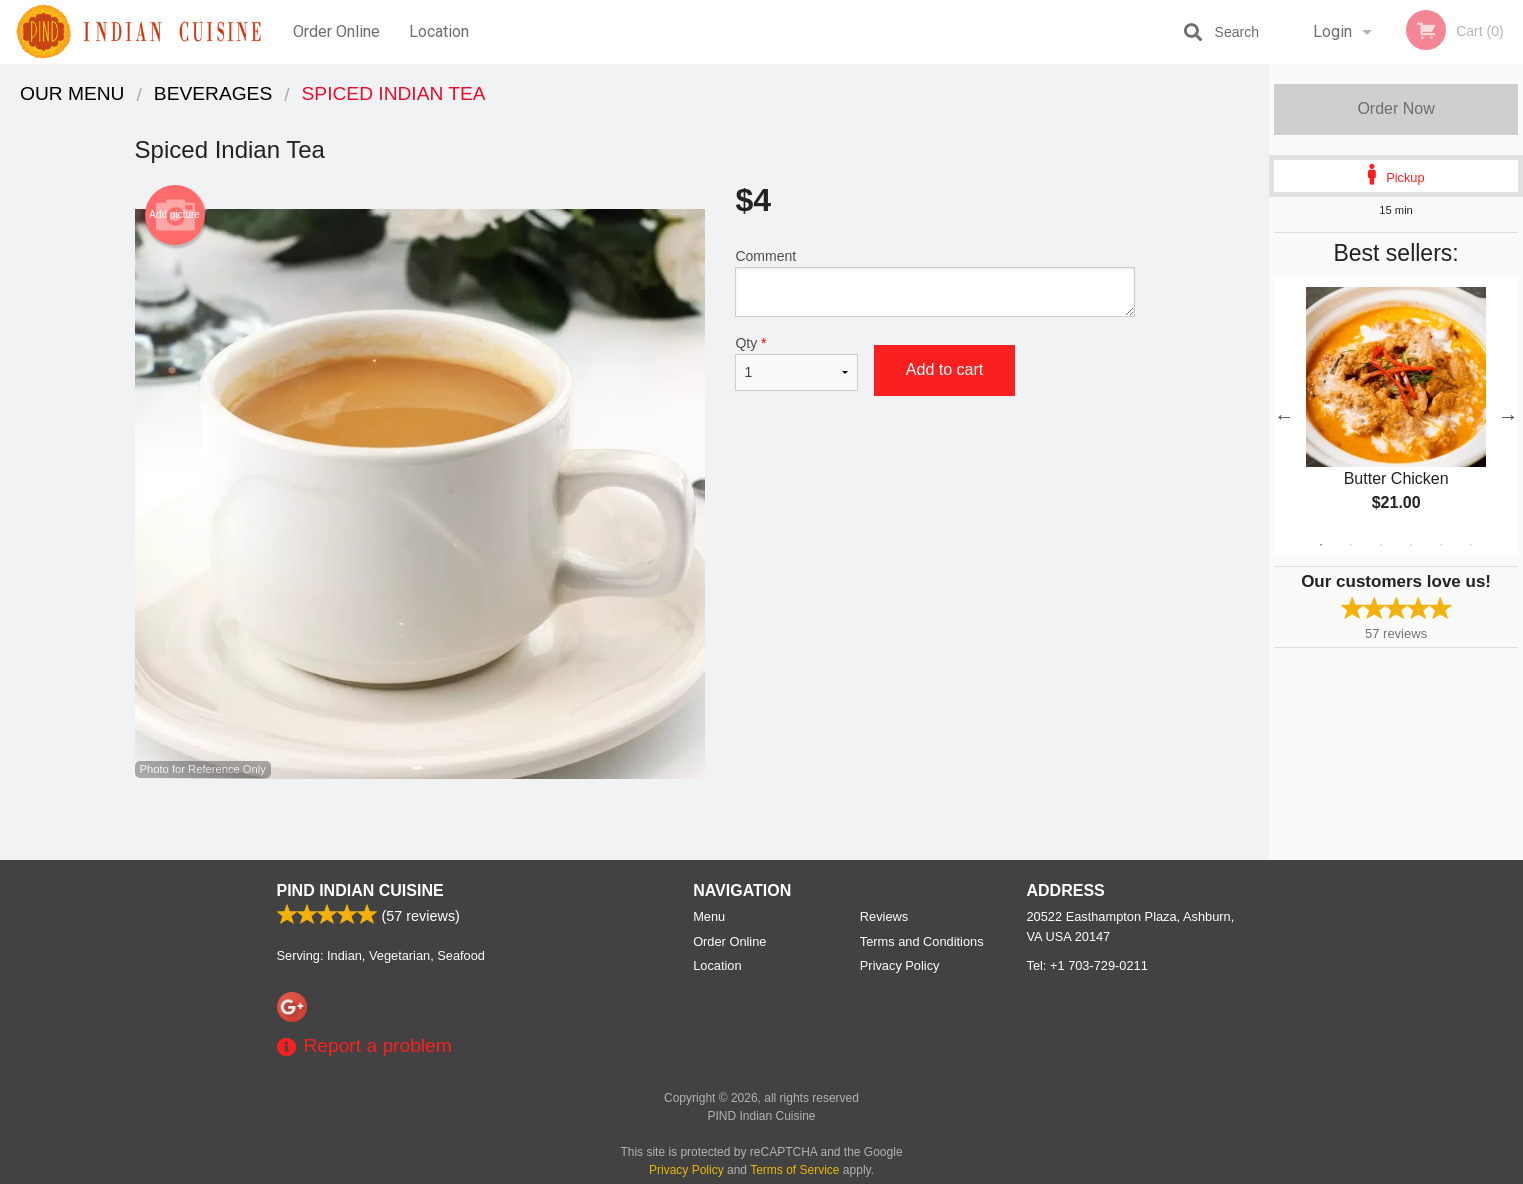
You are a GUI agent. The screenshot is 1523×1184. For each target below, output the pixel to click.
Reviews (884, 916)
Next (1508, 416)
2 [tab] (1351, 545)
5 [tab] (1441, 545)
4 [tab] (1411, 545)
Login (1332, 31)
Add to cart (944, 369)
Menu (709, 916)
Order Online (336, 31)
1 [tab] (1321, 545)
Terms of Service (794, 1170)
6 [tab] (1471, 545)
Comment (934, 282)
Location (439, 31)
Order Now (1395, 108)
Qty (796, 363)
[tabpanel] (1396, 416)
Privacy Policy (900, 965)
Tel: (1087, 965)
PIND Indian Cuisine (360, 890)
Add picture (174, 215)
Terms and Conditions (922, 941)
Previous (1284, 416)
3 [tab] (1381, 545)
